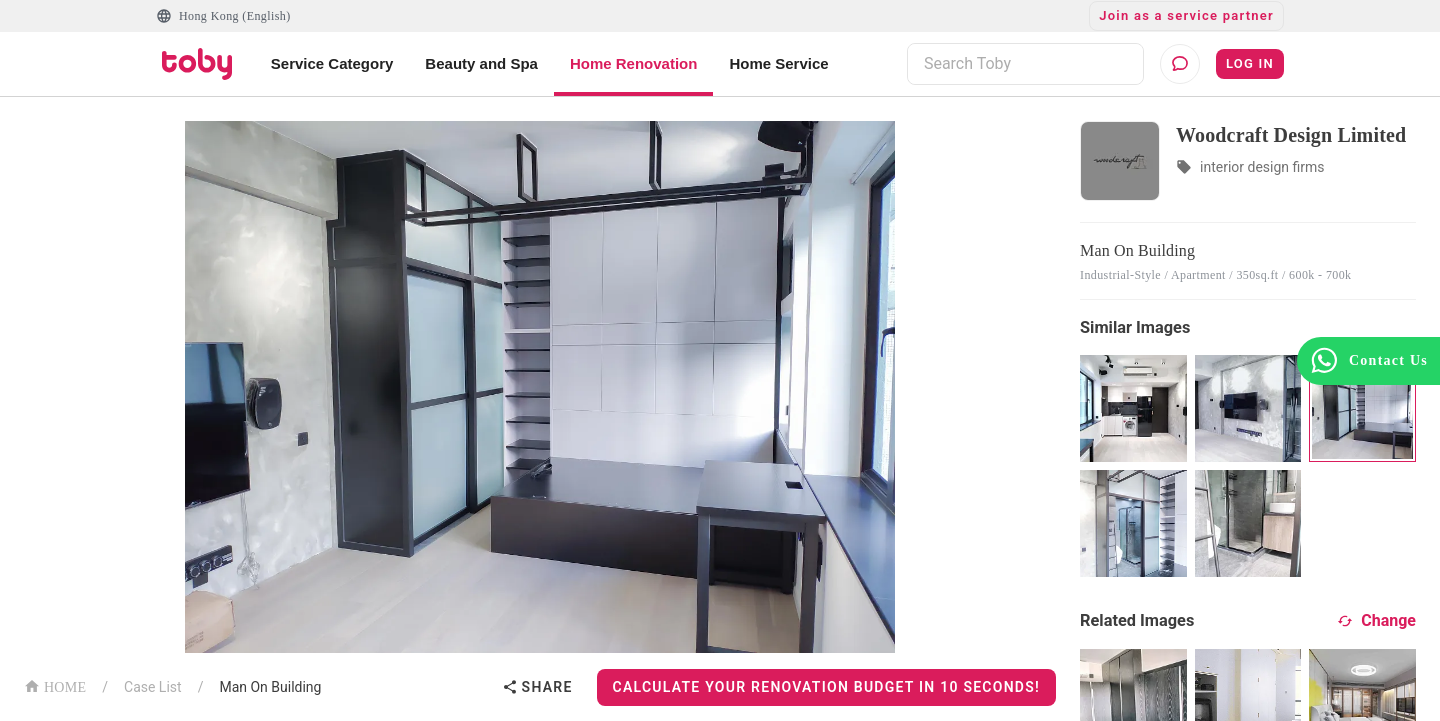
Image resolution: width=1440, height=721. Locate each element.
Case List (153, 687)
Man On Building (270, 687)
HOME (55, 685)
